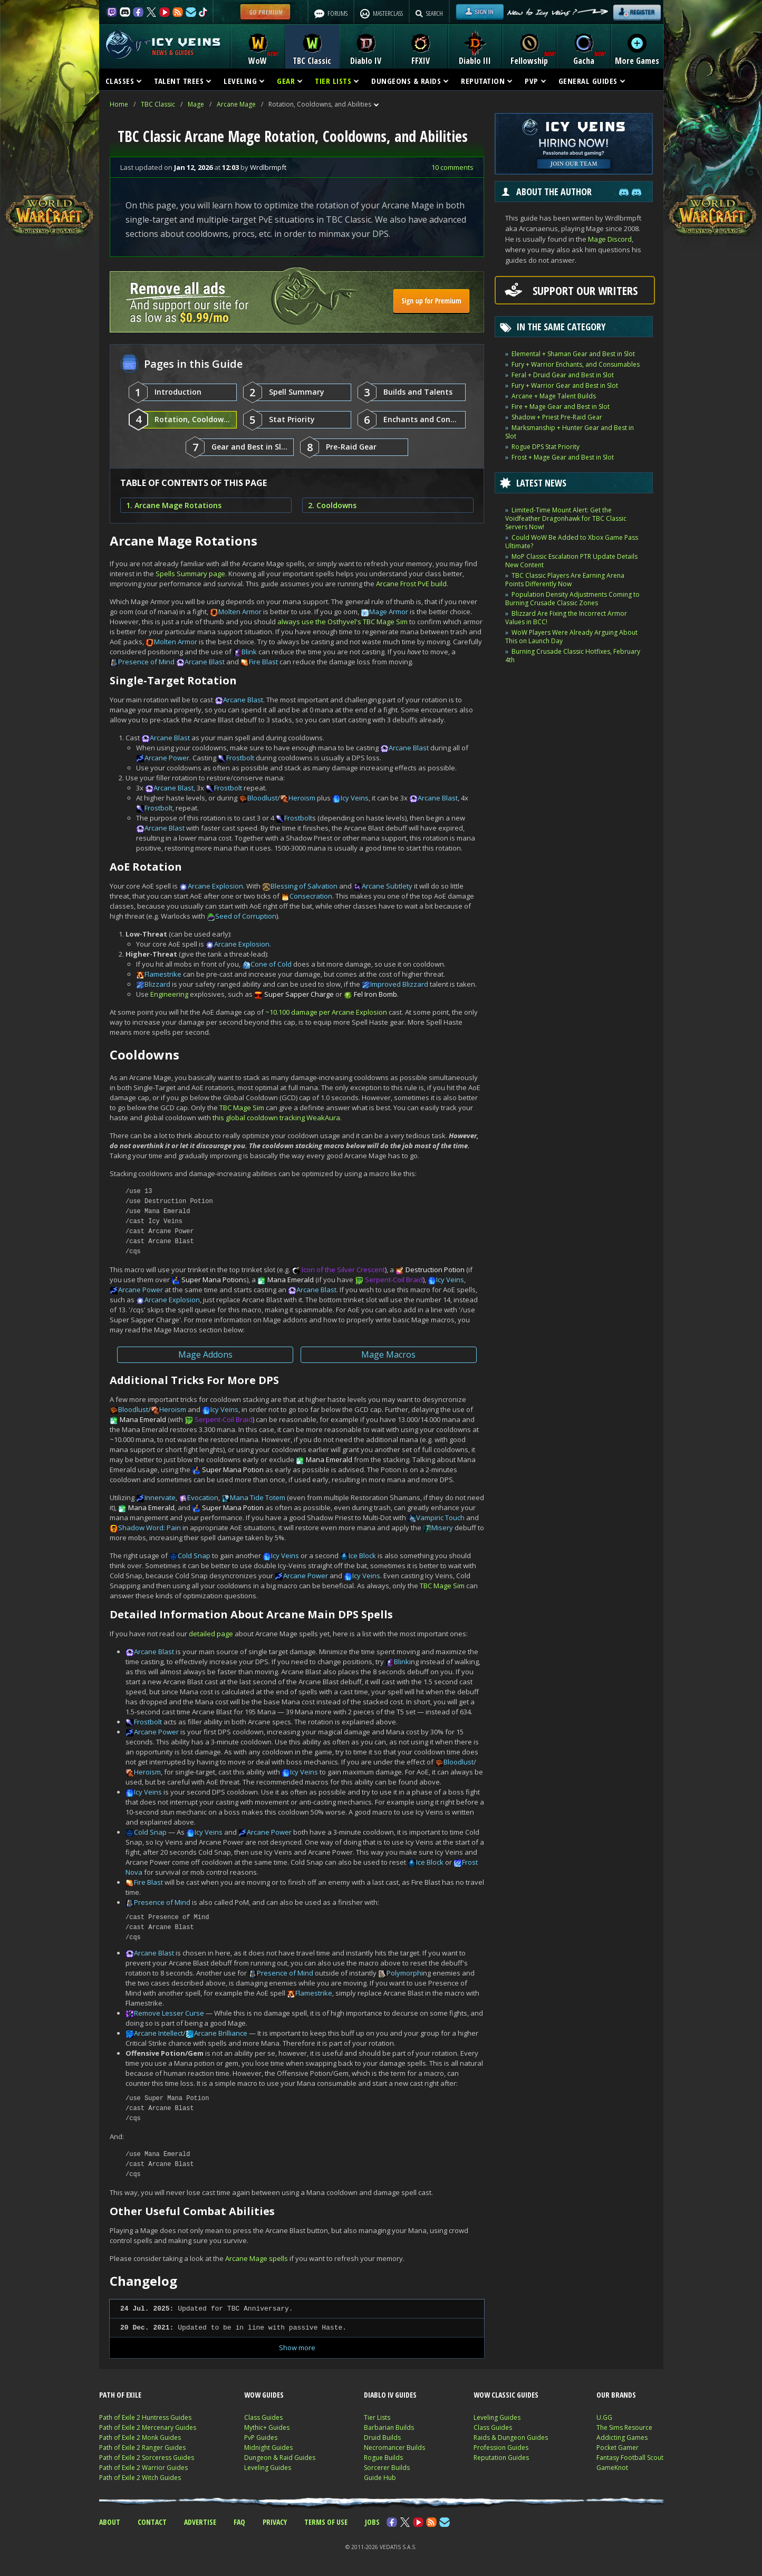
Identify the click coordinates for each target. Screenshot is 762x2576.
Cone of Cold (271, 964)
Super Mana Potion (212, 1279)
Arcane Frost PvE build (411, 583)
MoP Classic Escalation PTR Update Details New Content (571, 560)
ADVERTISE (200, 2522)
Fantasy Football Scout (629, 2457)
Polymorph (404, 1973)
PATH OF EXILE (120, 2395)
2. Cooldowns (332, 505)
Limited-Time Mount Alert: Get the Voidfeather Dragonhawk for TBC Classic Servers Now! (565, 518)
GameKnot (612, 2467)
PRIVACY (275, 2522)
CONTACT (152, 2522)
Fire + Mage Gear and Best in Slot (561, 406)
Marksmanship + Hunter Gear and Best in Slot (569, 432)
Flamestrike (162, 974)
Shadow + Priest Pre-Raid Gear (557, 417)
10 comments (452, 167)
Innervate (160, 1497)
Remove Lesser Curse (169, 2013)
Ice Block (362, 1555)
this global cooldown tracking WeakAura (276, 1117)
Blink (249, 651)
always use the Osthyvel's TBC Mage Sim (342, 621)
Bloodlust (262, 798)
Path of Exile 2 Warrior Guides (143, 2467)
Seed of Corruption (245, 916)
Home (119, 104)
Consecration (311, 896)
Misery (442, 1527)
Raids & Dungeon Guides (511, 2437)
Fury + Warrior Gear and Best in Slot (565, 385)
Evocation (202, 1497)
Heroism (301, 798)
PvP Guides (260, 2437)
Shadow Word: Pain (149, 1527)
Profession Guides (501, 2447)
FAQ (239, 2522)
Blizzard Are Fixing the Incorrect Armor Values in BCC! (566, 617)
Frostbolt (240, 757)
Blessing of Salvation (304, 886)
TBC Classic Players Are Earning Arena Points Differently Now (564, 579)
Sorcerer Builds (387, 2467)
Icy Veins (355, 798)
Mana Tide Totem (257, 1497)
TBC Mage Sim (241, 1107)
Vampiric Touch (440, 1517)
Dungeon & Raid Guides (279, 2457)
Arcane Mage (236, 104)
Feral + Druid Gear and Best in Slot (563, 374)
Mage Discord (610, 239)
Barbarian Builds (389, 2427)
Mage (196, 104)
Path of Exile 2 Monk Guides (140, 2437)
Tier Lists (377, 2417)
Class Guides (263, 2417)
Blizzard (157, 984)
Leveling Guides (267, 2467)
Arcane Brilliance (220, 2033)
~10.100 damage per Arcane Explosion (326, 1012)
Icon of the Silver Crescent (343, 1269)
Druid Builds (382, 2437)
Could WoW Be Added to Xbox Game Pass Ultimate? (571, 541)
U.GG (604, 2417)
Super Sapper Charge (299, 994)
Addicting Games (622, 2437)
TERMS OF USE (326, 2522)
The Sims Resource (624, 2427)
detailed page (211, 1633)
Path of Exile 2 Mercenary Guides (147, 2427)
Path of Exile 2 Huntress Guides (145, 2417)
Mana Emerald (290, 1279)
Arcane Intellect (158, 2033)
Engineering (169, 994)
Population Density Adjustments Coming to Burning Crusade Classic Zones (572, 598)
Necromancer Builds (394, 2447)
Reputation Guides (501, 2457)
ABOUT (109, 2522)
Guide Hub (380, 2477)
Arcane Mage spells (256, 2258)
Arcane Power (166, 757)
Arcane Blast (205, 661)
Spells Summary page (190, 573)
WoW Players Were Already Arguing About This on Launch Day (571, 636)
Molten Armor (240, 611)
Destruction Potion (435, 1269)
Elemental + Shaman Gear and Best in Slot (573, 353)
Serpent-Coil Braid (394, 1279)
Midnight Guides (268, 2447)
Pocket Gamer (617, 2447)
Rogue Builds (383, 2457)
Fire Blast (263, 661)
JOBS (372, 2522)
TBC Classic (158, 104)
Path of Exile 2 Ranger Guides (142, 2447)
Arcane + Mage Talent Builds (554, 396)
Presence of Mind (146, 661)
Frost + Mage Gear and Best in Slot (563, 457)
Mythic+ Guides (267, 2427)
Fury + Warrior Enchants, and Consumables (576, 364)
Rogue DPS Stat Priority (546, 446)
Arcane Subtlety (387, 886)
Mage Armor (388, 611)
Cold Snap (194, 1555)
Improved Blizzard (399, 984)
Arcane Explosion (215, 886)
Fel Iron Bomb (375, 994)
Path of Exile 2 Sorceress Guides (146, 2457)
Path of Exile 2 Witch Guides (140, 2477)
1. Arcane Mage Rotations (173, 505)
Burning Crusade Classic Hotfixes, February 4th (572, 655)
